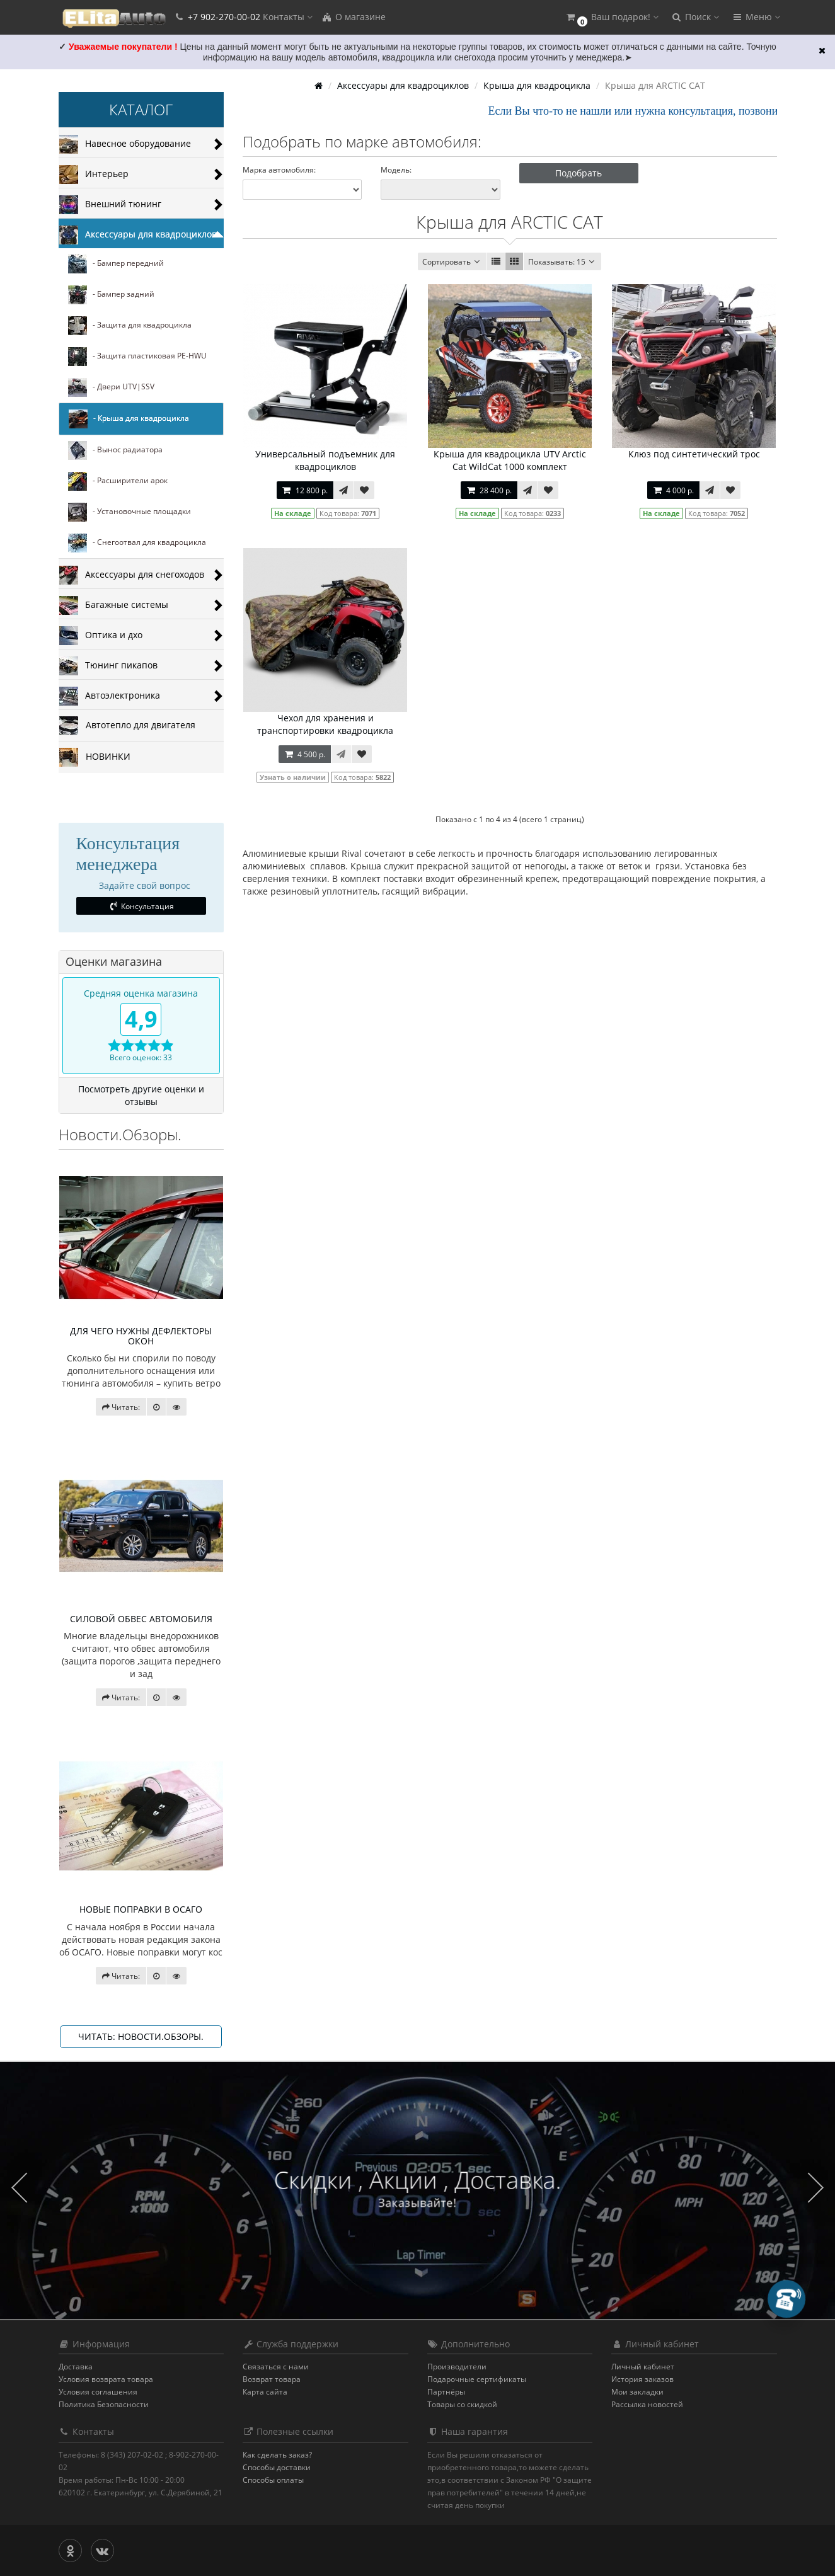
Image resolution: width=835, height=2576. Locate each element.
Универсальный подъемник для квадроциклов (325, 460)
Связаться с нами (276, 2366)
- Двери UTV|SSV (111, 387)
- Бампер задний (111, 294)
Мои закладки (637, 2391)
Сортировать (452, 261)
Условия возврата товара (106, 2379)
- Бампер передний (116, 264)
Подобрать (578, 173)
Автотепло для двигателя (127, 725)
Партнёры (446, 2391)
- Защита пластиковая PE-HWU (137, 356)
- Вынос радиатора (115, 450)
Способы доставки (277, 2467)
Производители (457, 2366)
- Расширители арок (118, 481)
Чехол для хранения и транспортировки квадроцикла (325, 724)
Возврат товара (272, 2379)
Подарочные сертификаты (476, 2379)
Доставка (76, 2366)
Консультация (141, 906)
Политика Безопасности (104, 2404)
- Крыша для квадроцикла (129, 418)
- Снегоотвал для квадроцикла (137, 543)
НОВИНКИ (94, 757)
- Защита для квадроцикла (130, 325)
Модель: (396, 169)
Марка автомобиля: (279, 169)
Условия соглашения (98, 2391)
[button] (612, 17)
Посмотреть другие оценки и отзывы (141, 1095)
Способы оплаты (273, 2480)
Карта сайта (265, 2391)
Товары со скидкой (462, 2404)
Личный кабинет (642, 2366)
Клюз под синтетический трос (694, 454)
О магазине (353, 17)
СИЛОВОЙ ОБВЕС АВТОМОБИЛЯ (141, 1619)
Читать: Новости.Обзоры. (141, 2036)
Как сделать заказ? (277, 2454)
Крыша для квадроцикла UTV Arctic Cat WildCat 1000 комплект (510, 460)
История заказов (642, 2379)
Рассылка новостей (647, 2404)
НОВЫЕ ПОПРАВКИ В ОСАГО (140, 1909)
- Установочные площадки (129, 512)
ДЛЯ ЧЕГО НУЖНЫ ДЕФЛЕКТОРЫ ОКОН (141, 1335)
